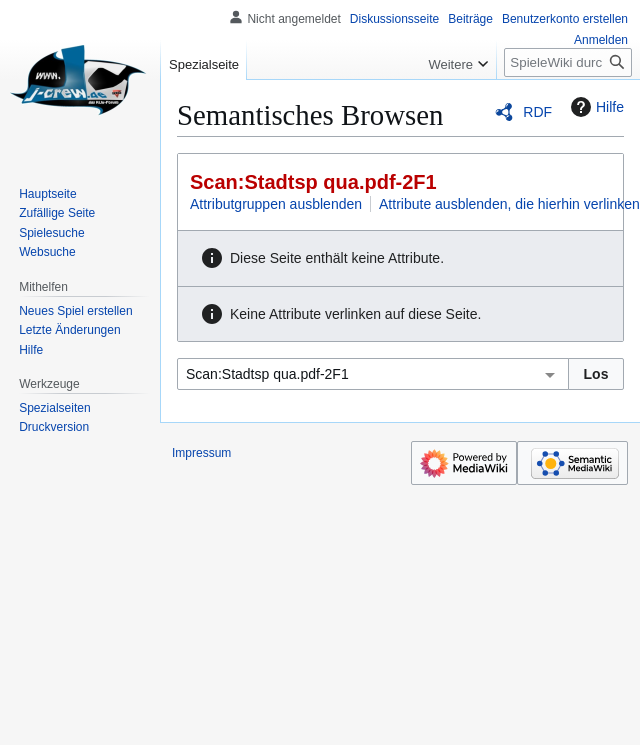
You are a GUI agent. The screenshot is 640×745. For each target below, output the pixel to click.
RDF (537, 112)
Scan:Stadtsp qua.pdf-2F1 (313, 182)
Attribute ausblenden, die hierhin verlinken (509, 204)
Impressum (201, 453)
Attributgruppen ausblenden (276, 204)
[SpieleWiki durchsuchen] (568, 62)
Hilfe (595, 107)
